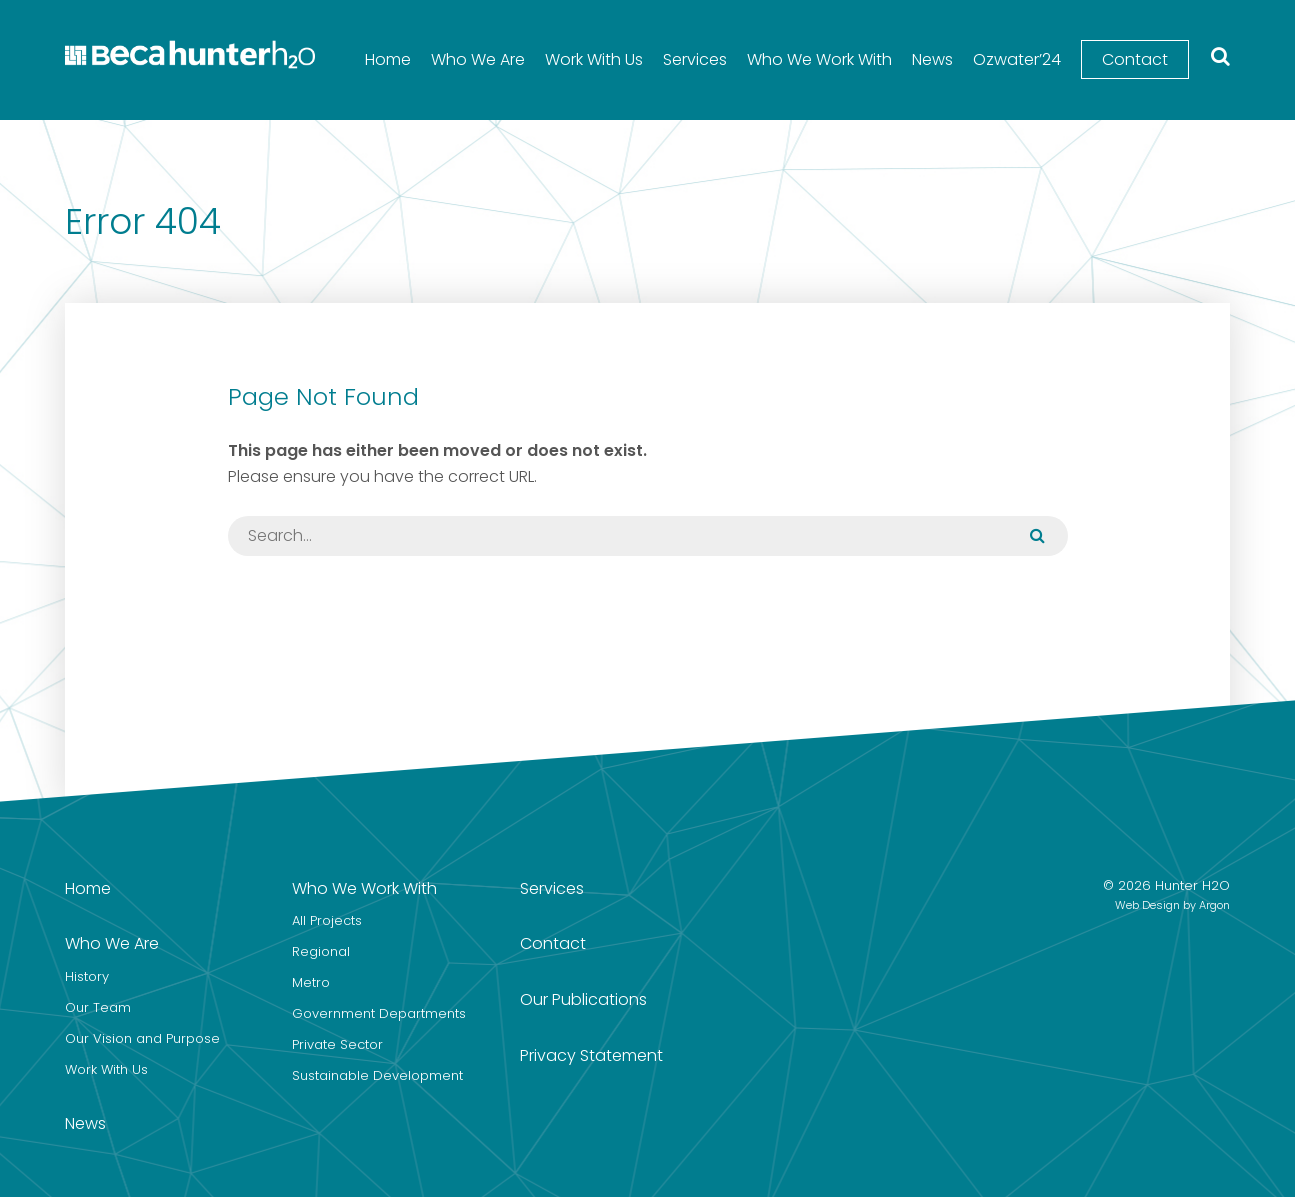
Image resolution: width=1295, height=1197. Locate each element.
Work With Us (594, 59)
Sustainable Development (377, 1075)
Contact (1135, 59)
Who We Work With (819, 59)
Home (388, 59)
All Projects (327, 920)
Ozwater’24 (1017, 59)
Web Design (1147, 905)
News (932, 59)
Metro (311, 982)
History (87, 976)
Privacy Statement (591, 1055)
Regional (321, 951)
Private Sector (337, 1044)
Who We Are (478, 59)
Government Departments (379, 1013)
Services (695, 59)
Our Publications (583, 999)
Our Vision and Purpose (142, 1038)
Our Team (98, 1007)
